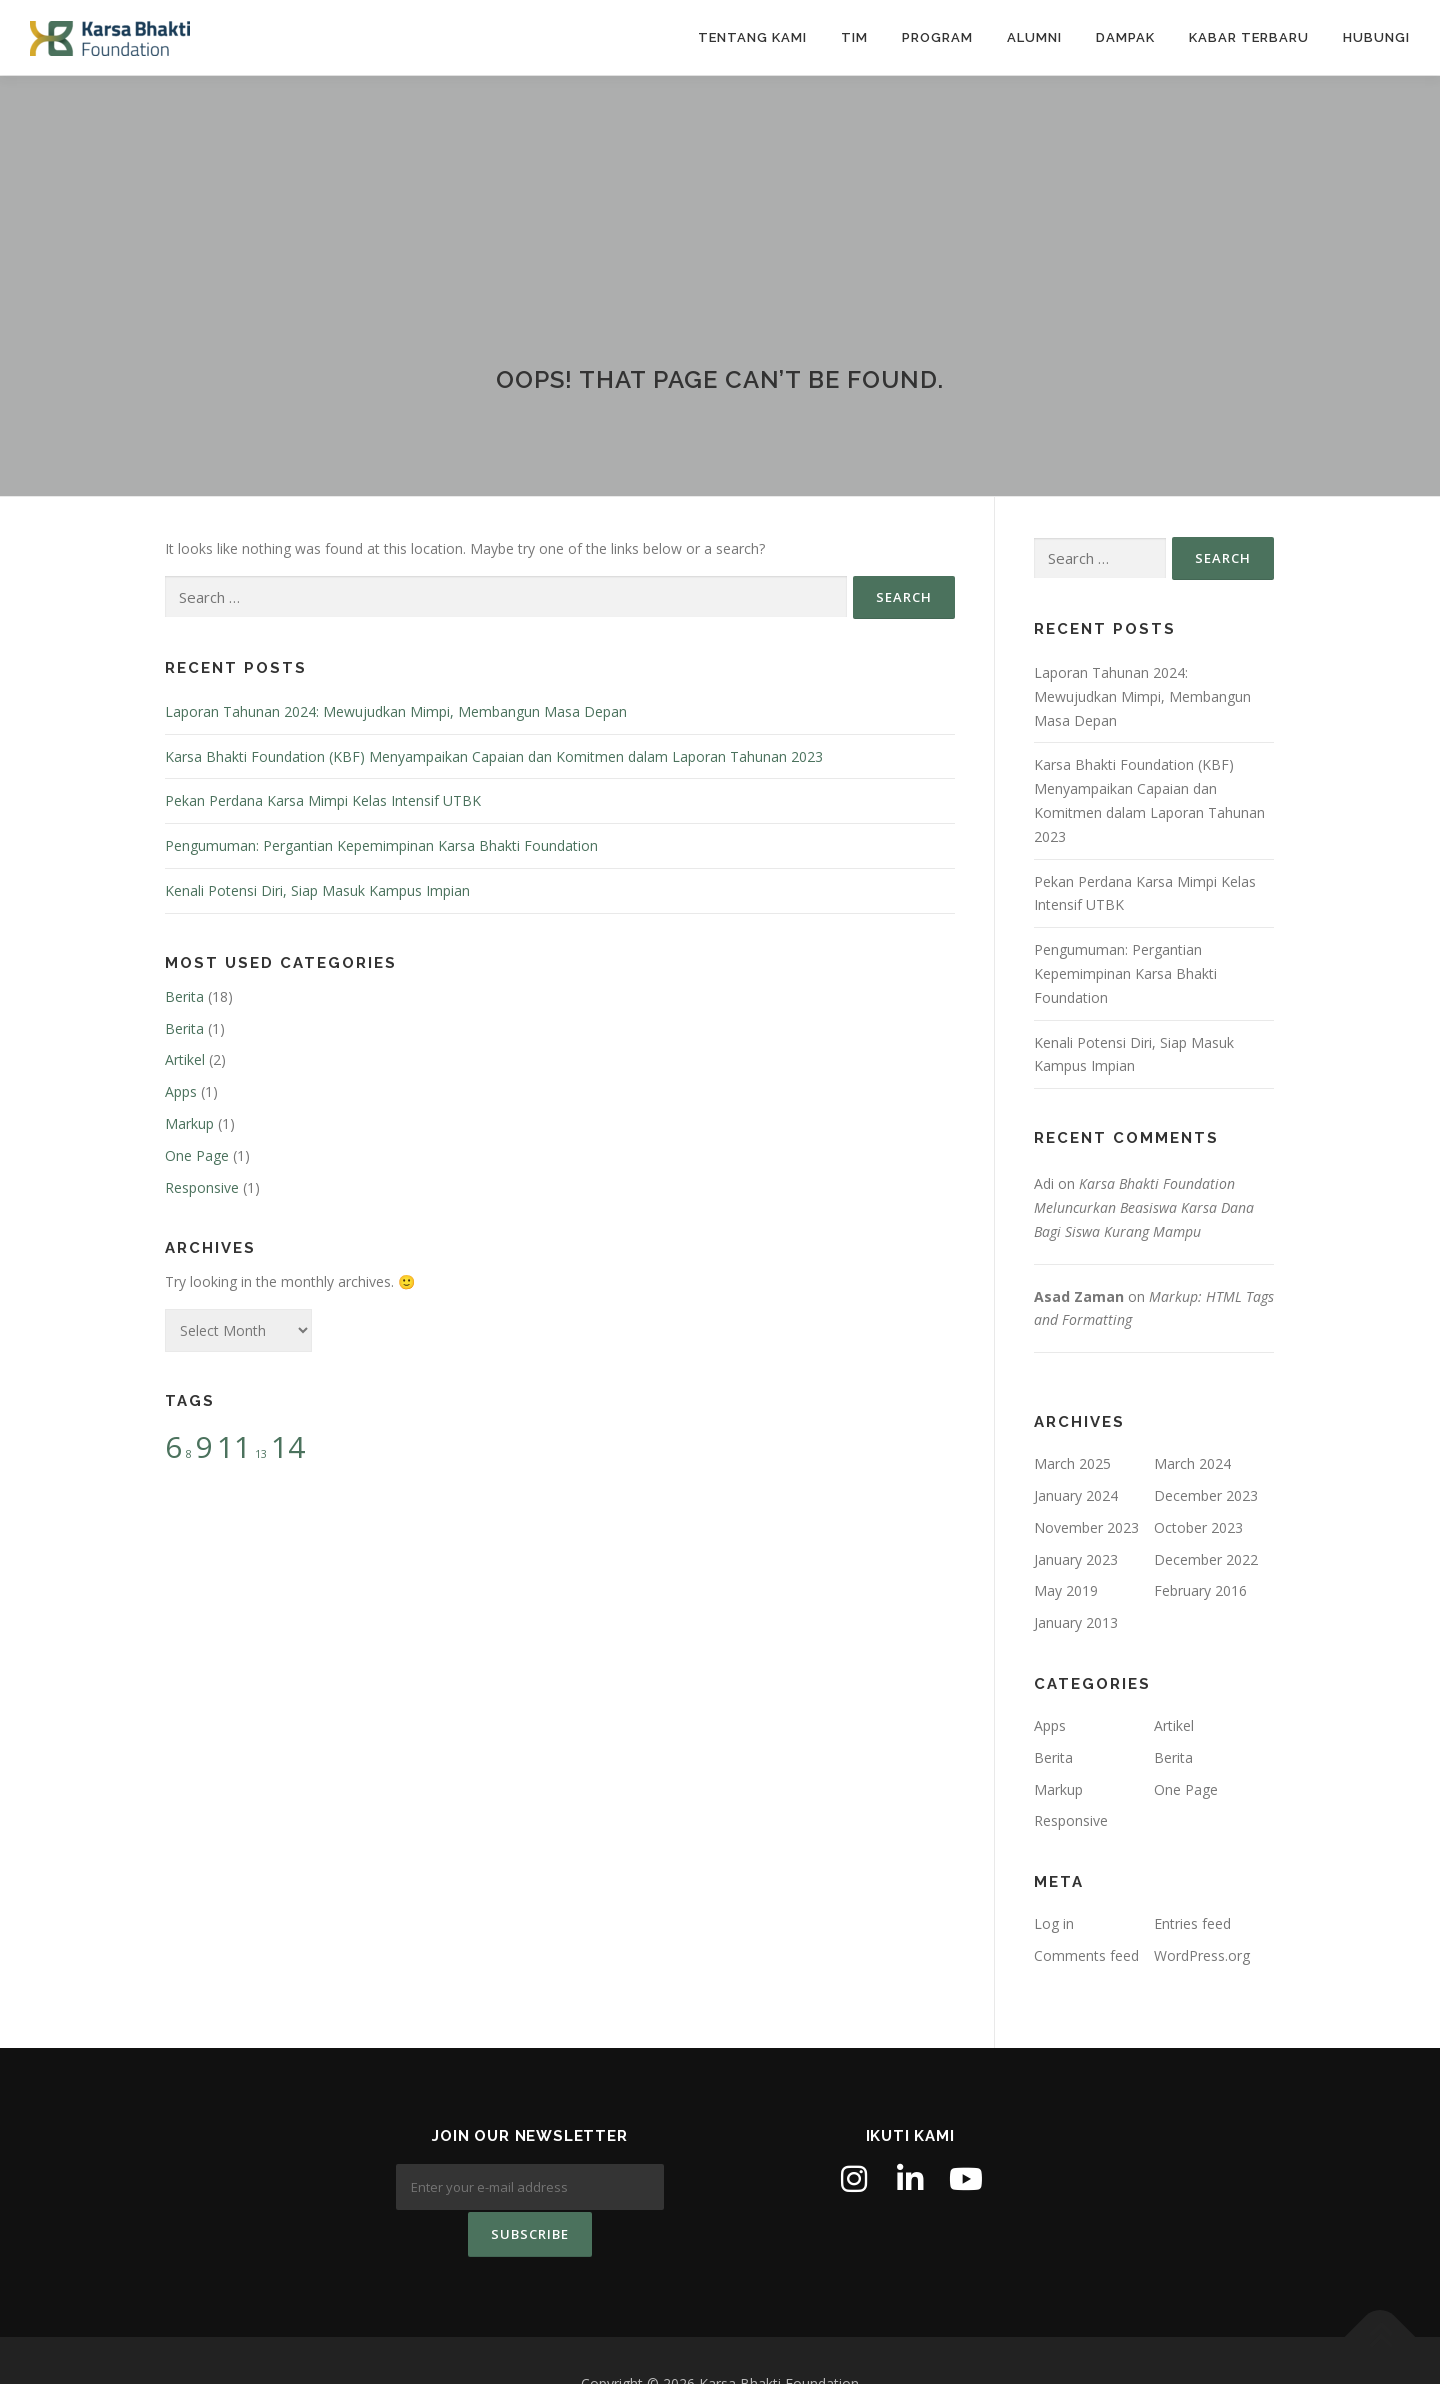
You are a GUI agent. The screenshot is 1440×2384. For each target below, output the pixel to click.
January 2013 (1076, 1622)
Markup (189, 1123)
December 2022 (1206, 1559)
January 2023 (1076, 1559)
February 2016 (1200, 1590)
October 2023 (1198, 1527)
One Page (197, 1155)
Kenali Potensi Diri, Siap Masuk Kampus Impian (317, 890)
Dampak (1125, 37)
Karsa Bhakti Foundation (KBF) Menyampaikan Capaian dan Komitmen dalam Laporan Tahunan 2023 (494, 756)
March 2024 (1192, 1463)
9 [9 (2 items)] (204, 1447)
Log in (1054, 1923)
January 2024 (1076, 1495)
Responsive (202, 1187)
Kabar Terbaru (1249, 37)
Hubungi (1376, 37)
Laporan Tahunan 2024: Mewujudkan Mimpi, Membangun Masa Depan (396, 711)
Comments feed (1086, 1955)
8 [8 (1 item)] (189, 1454)
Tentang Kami (752, 37)
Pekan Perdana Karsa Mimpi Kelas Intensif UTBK (323, 800)
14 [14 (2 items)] (288, 1447)
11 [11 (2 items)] (234, 1447)
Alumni (1034, 37)
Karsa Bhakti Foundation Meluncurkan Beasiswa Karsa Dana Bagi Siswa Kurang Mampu (1144, 1207)
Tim (854, 37)
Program (937, 37)
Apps (181, 1091)
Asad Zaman (1079, 1296)
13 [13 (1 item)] (261, 1454)
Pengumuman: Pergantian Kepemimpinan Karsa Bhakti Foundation (381, 845)
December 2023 (1206, 1495)
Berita (184, 996)
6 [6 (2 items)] (173, 1447)
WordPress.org (1202, 1955)
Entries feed (1192, 1923)
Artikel (185, 1059)
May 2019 (1066, 1590)
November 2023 (1086, 1527)
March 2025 (1072, 1463)
